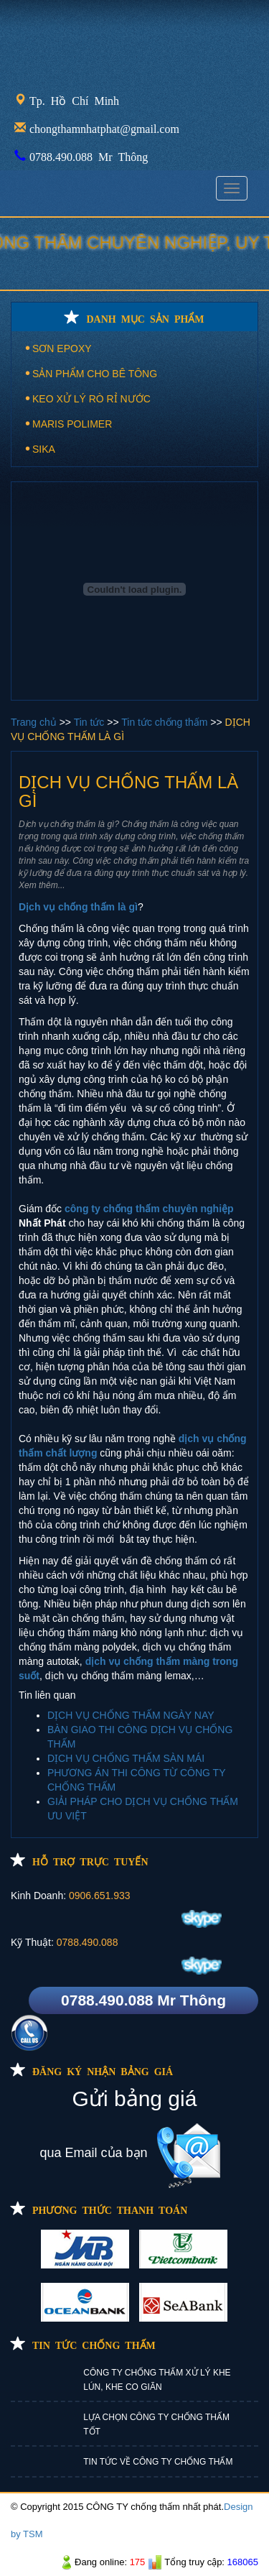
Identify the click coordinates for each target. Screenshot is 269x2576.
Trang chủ (35, 722)
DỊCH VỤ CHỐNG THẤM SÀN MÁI (125, 1758)
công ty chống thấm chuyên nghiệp (149, 1208)
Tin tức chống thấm (165, 722)
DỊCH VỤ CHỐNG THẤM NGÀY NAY (130, 1715)
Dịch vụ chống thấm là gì (78, 907)
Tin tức (91, 722)
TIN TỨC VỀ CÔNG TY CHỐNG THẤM (157, 2462)
